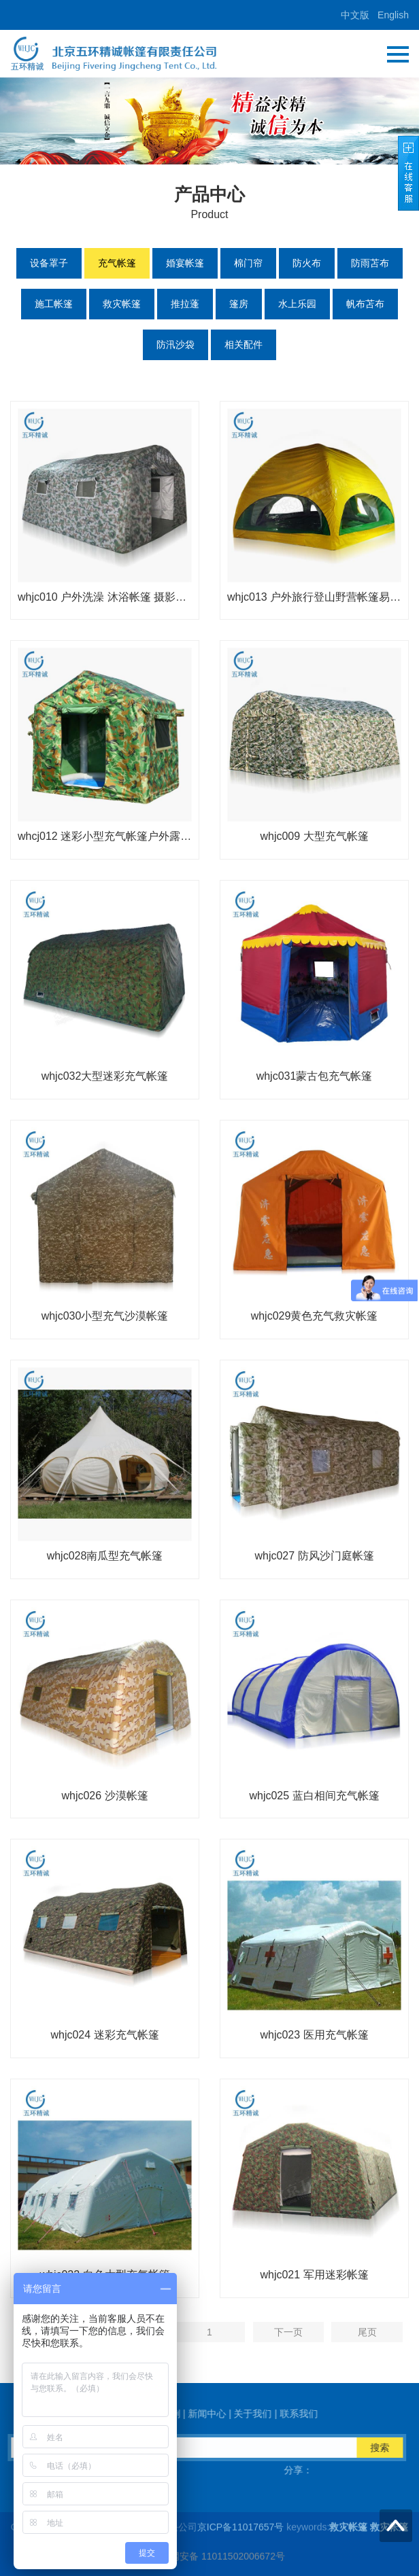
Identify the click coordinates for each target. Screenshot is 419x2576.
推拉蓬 (185, 303)
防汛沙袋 (175, 344)
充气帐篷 (117, 263)
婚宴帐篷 (185, 263)
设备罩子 (49, 263)
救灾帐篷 (122, 303)
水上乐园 (297, 303)
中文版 (355, 15)
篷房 (238, 303)
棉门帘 (248, 263)
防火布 (306, 263)
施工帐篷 (54, 303)
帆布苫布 (365, 303)
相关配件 (243, 344)
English (393, 15)
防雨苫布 (370, 263)
